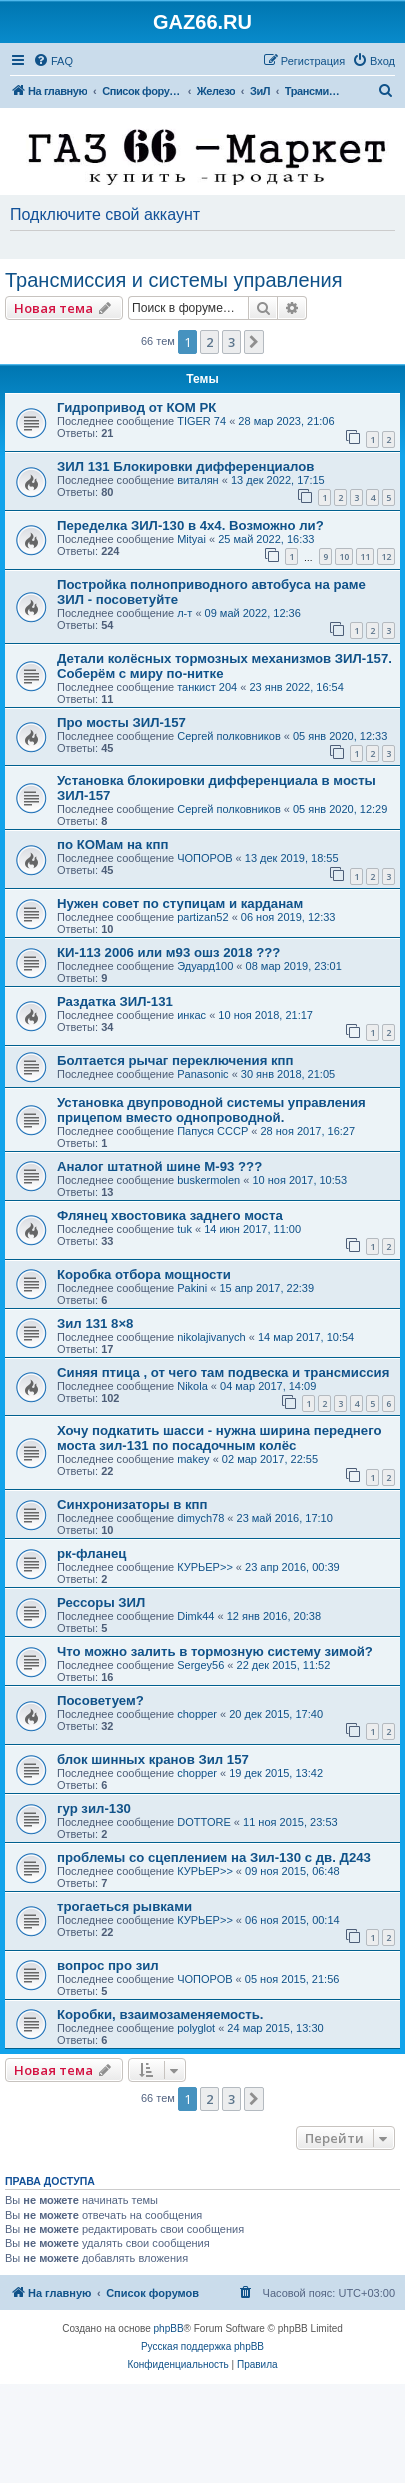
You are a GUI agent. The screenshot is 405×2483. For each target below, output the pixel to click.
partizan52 (202, 917)
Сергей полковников (229, 736)
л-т (184, 613)
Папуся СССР (212, 1131)
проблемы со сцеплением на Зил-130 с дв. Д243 (214, 1857)
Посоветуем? (100, 1700)
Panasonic (202, 1074)
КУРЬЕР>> (205, 1567)
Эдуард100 (205, 966)
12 (386, 556)
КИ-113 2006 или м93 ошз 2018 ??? (168, 952)
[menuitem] (53, 61)
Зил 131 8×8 (95, 1323)
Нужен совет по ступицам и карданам (180, 903)
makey (193, 1459)
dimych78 (200, 1518)
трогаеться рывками (124, 1906)
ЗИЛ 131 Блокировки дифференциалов (185, 466)
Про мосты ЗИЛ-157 (121, 722)
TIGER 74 (201, 421)
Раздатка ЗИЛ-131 (115, 1001)
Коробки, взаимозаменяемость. (160, 2014)
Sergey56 (200, 1665)
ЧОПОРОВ (204, 858)
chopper (197, 1714)
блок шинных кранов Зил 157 (153, 1759)
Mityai (191, 539)
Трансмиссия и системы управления (174, 280)
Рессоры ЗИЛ (101, 1602)
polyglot (196, 2028)
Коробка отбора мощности (144, 1274)
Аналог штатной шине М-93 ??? (159, 1166)
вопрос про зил (108, 1965)
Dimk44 (195, 1616)
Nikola (192, 1386)
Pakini (192, 1288)
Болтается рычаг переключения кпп (175, 1060)
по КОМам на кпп (112, 844)
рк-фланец (91, 1553)
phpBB (169, 2328)
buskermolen (208, 1180)
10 (344, 556)
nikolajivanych (211, 1337)
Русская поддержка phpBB (202, 2346)
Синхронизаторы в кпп (132, 1504)
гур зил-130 (94, 1808)
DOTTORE (204, 1822)
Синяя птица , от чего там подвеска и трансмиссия (223, 1372)
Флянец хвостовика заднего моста (170, 1215)
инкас (191, 1015)
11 (365, 556)
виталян (197, 480)
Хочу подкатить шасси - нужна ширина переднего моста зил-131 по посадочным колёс (219, 1438)
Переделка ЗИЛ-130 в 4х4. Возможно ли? (190, 525)
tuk (184, 1229)
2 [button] (209, 342)
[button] (254, 342)
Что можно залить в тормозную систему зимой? (215, 1651)
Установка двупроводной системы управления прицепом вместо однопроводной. (211, 1110)
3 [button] (231, 342)
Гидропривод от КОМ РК (136, 407)
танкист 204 (207, 687)
